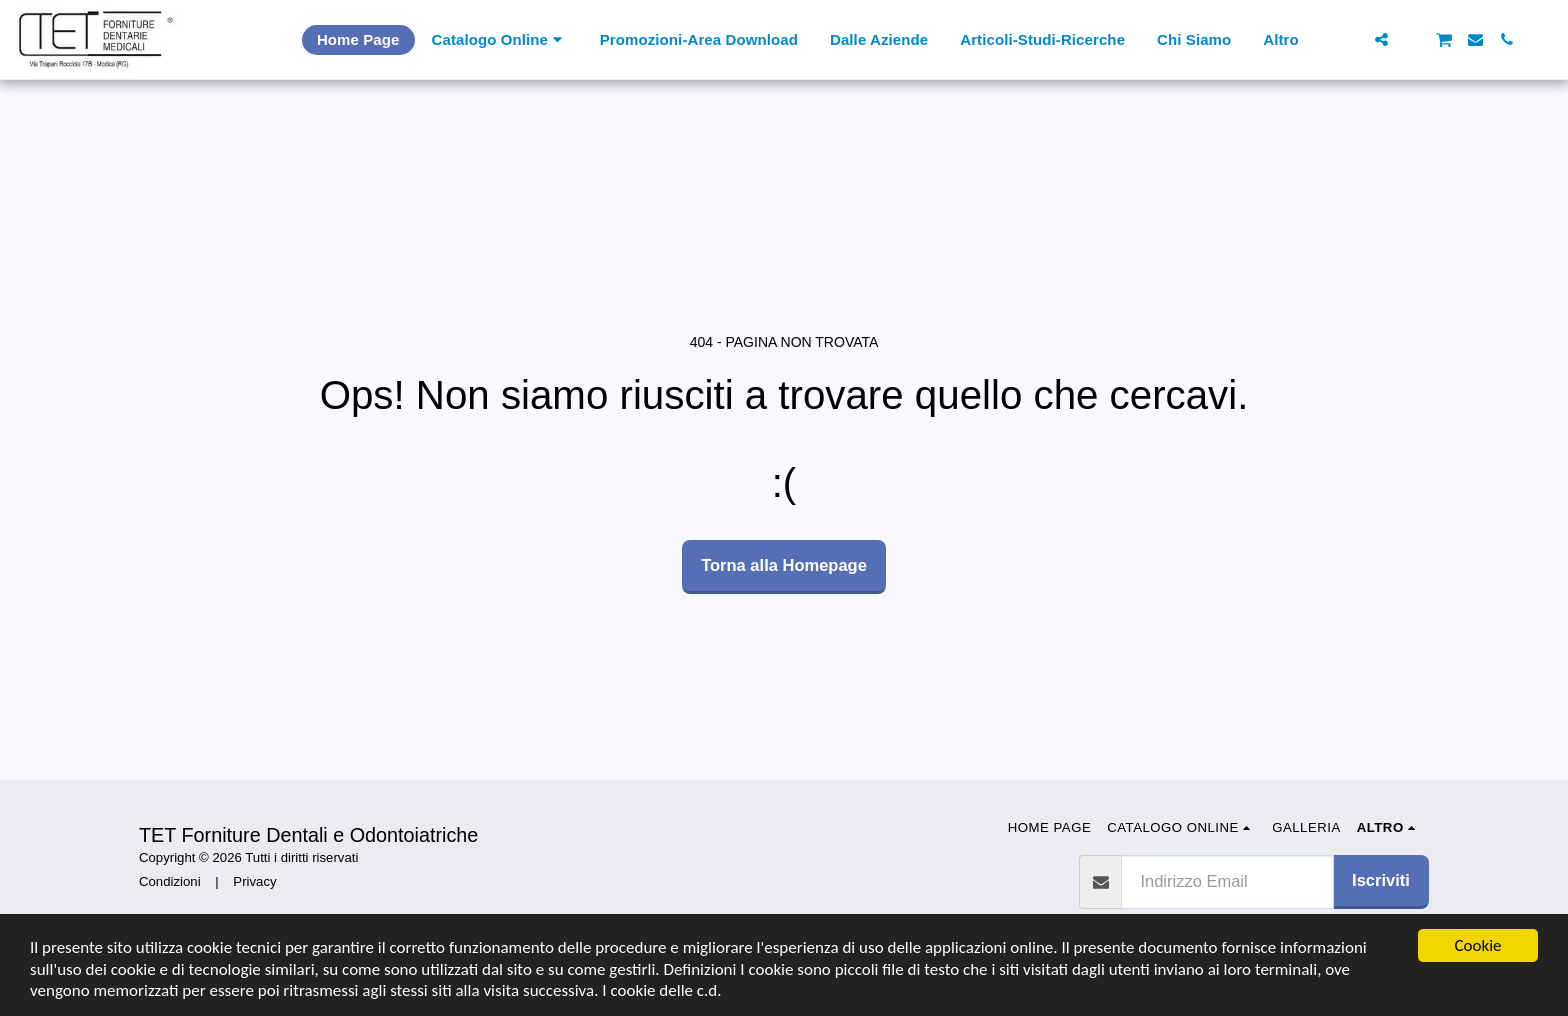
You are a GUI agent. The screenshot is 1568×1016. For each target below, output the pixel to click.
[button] (1350, 39)
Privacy (254, 881)
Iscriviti (1381, 880)
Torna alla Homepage (784, 565)
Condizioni (170, 881)
